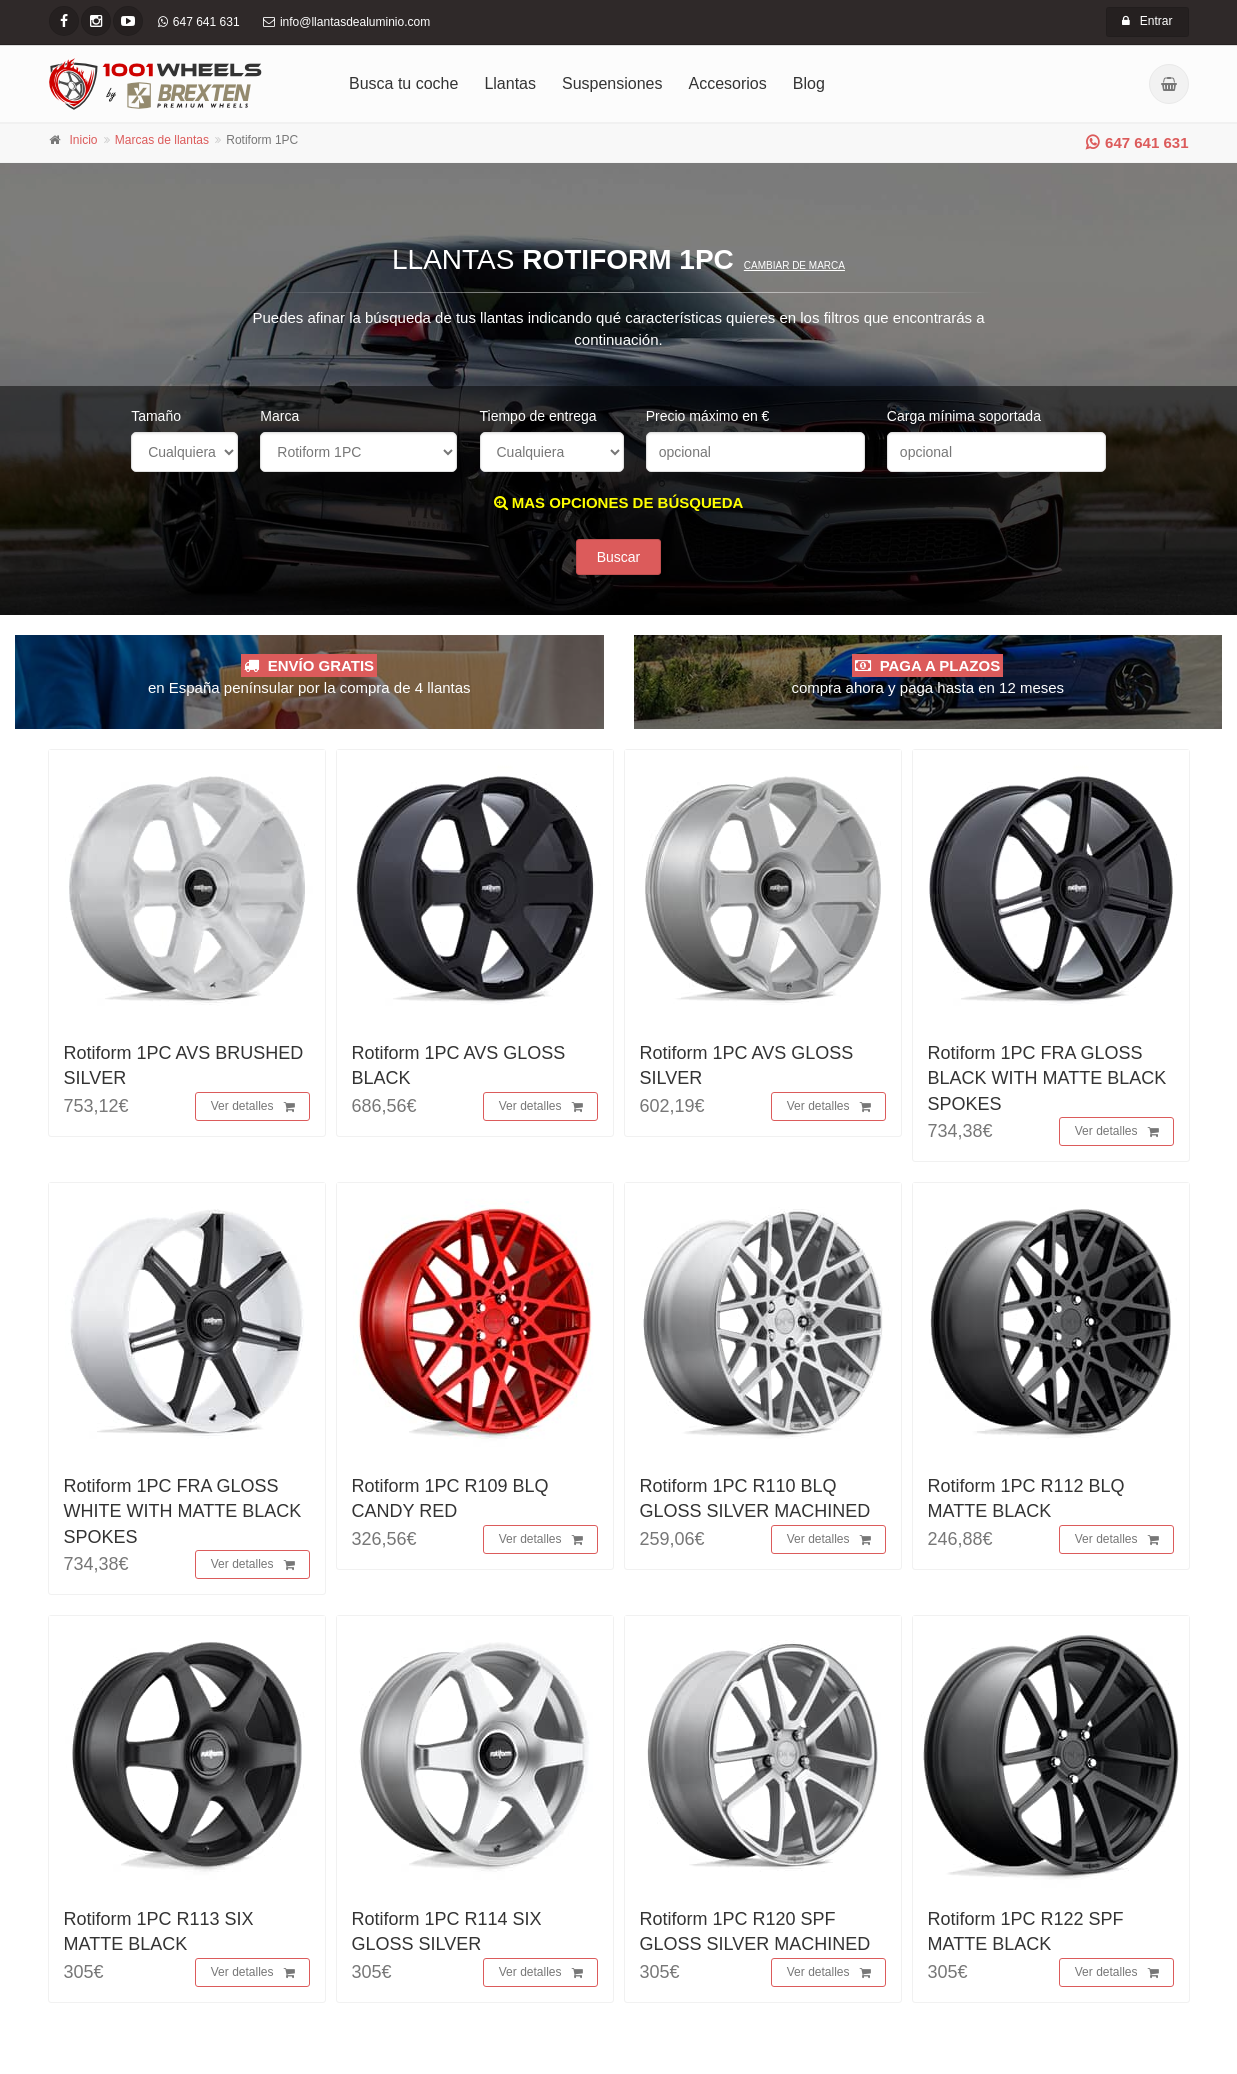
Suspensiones (612, 83)
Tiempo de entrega (538, 416)
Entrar (1147, 21)
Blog (809, 83)
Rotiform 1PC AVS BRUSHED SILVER (184, 1065)
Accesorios (728, 83)
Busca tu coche (403, 83)
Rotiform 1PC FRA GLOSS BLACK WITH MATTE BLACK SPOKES (1047, 1078)
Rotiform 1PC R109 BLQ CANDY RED (450, 1498)
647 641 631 (1137, 142)
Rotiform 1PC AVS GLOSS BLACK (459, 1065)
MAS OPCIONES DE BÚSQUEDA (619, 502)
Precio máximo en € (708, 416)
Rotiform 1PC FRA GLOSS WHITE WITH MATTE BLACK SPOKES (183, 1511)
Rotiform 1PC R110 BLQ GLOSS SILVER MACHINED (755, 1498)
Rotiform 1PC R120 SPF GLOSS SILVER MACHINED (755, 1931)
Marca (279, 416)
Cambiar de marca (794, 265)
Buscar (619, 557)
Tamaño (156, 416)
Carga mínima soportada (964, 416)
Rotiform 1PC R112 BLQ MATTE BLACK (1026, 1498)
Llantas (510, 83)
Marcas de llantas (162, 140)
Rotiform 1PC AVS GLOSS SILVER (747, 1065)
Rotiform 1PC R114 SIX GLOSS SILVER (447, 1931)
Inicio (84, 140)
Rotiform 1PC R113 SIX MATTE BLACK (159, 1931)
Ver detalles (253, 1107)
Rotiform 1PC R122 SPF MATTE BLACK (1026, 1931)
